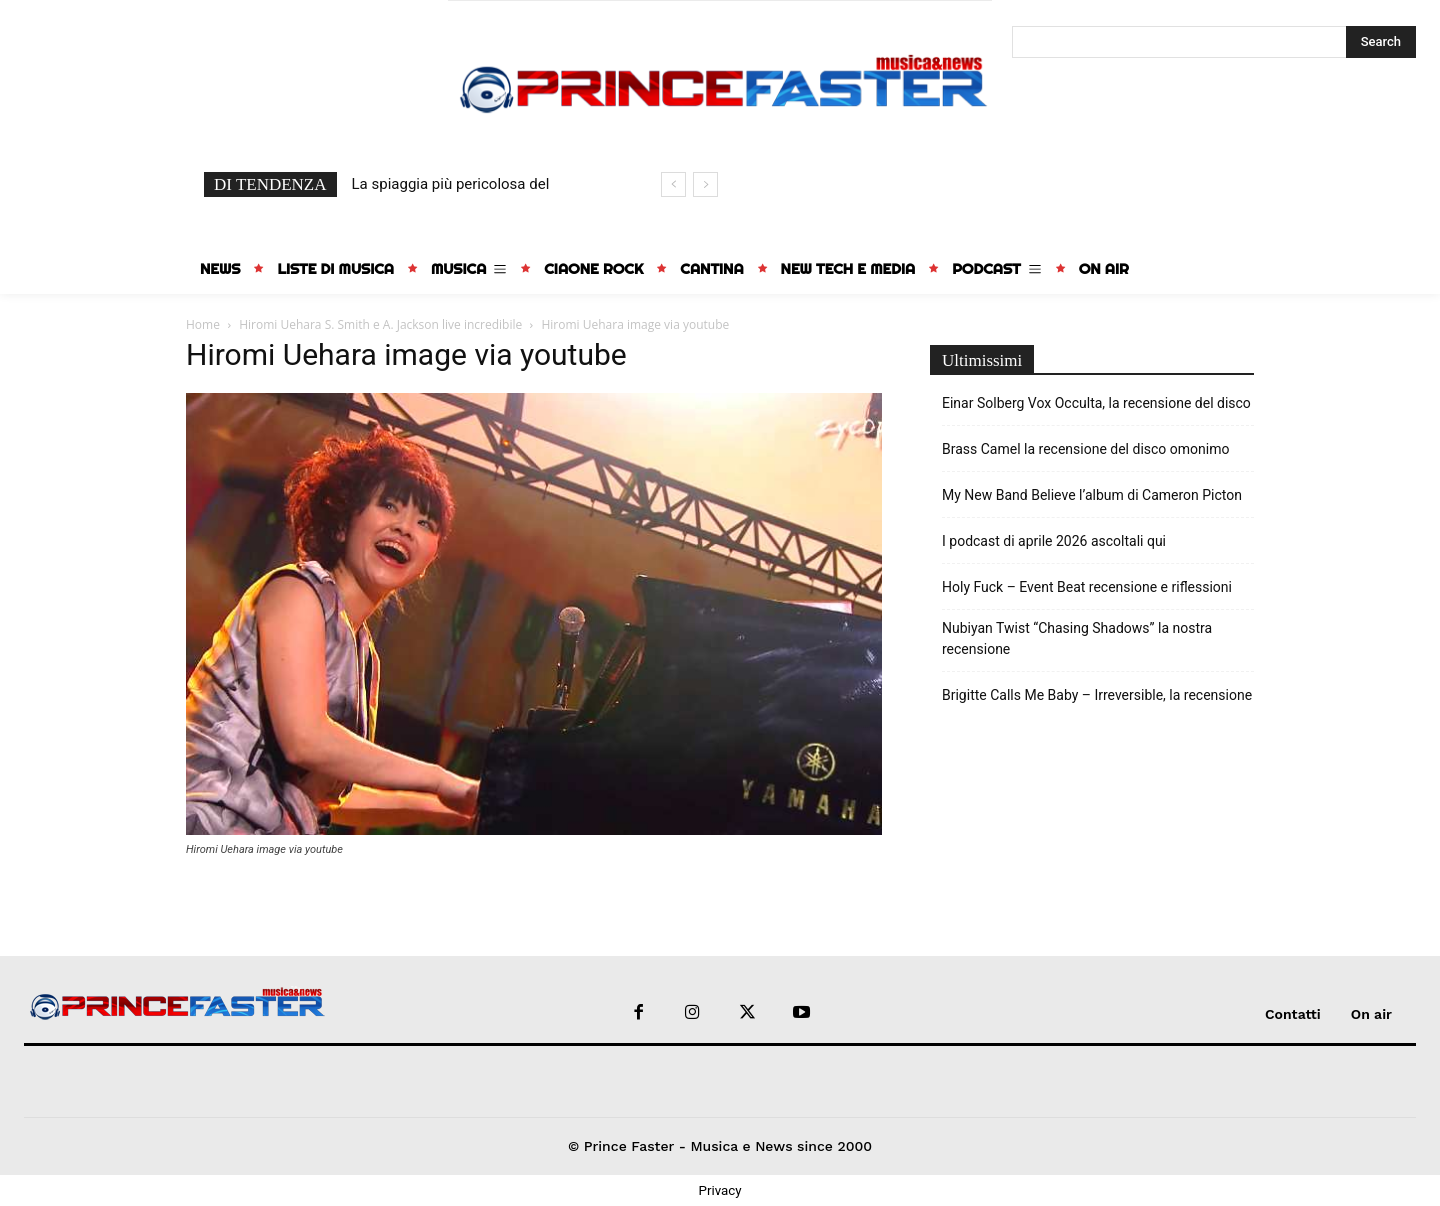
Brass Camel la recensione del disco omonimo (1085, 449)
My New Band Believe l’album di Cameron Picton (1092, 495)
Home (203, 324)
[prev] (673, 184)
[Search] (1381, 42)
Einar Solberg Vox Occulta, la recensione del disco (1096, 403)
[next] (705, 184)
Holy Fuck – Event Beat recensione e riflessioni (1087, 587)
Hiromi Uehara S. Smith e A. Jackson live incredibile (380, 324)
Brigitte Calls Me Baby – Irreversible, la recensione (1097, 695)
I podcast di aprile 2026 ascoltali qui (1054, 541)
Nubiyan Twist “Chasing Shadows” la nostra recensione (1077, 638)
